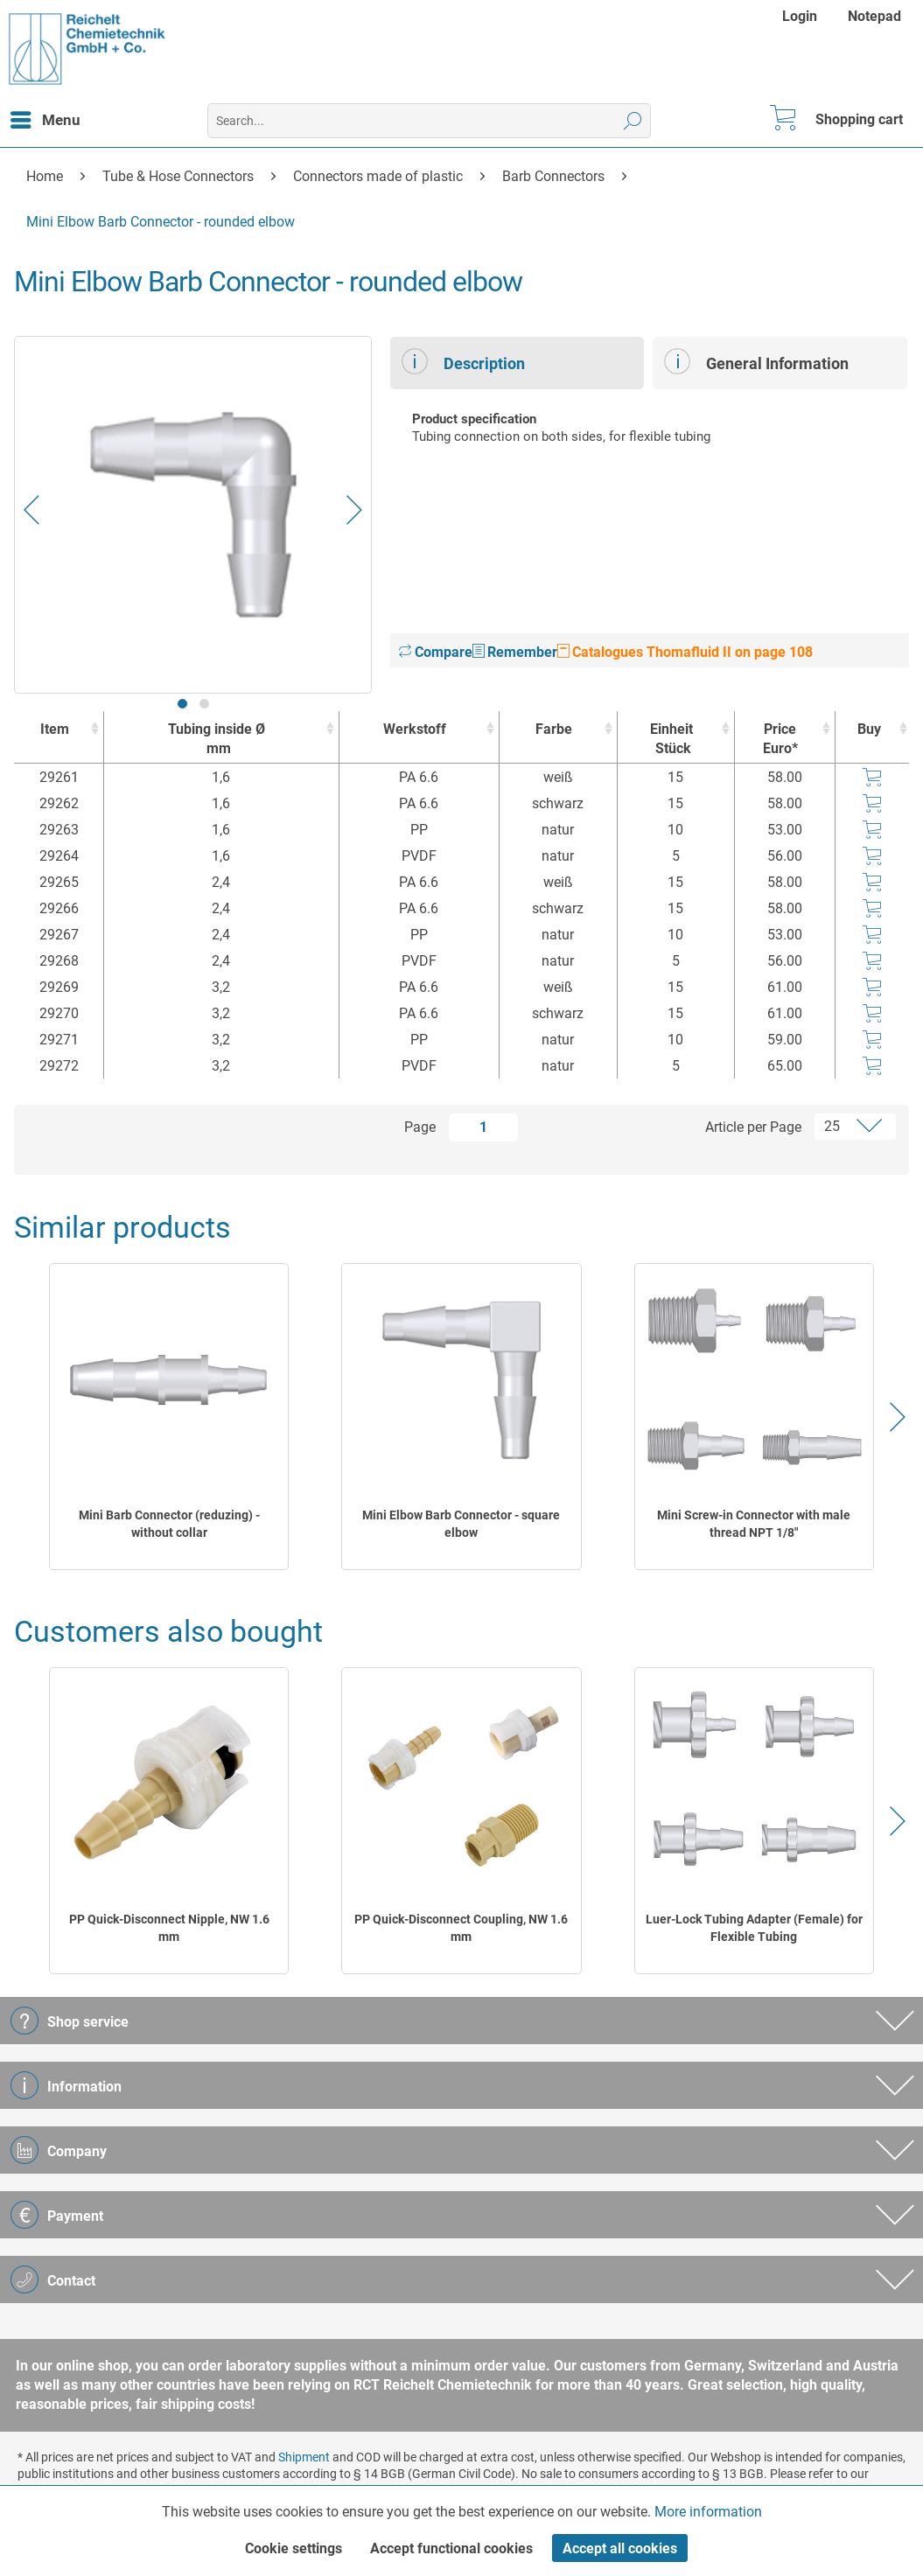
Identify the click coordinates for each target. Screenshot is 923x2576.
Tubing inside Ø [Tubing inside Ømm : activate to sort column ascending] (217, 739)
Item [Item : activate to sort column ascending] (54, 729)
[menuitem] (802, 16)
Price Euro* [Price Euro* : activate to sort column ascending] (780, 739)
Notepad (874, 16)
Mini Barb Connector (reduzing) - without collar (169, 1523)
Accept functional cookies (451, 2548)
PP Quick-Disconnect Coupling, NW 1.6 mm (461, 1928)
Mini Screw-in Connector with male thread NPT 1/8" (753, 1523)
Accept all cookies (620, 2548)
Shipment (304, 2457)
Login (799, 16)
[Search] (633, 120)
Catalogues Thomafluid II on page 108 (685, 652)
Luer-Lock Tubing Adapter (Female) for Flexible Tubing (754, 1928)
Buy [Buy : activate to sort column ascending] (869, 729)
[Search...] (428, 120)
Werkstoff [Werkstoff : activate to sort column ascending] (414, 729)
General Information (756, 361)
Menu (45, 117)
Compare (435, 652)
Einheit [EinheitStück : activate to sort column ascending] (671, 739)
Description (463, 361)
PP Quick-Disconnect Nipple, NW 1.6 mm (169, 1928)
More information (708, 2511)
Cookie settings (293, 2548)
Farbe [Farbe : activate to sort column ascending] (553, 729)
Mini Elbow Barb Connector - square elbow (461, 1523)
